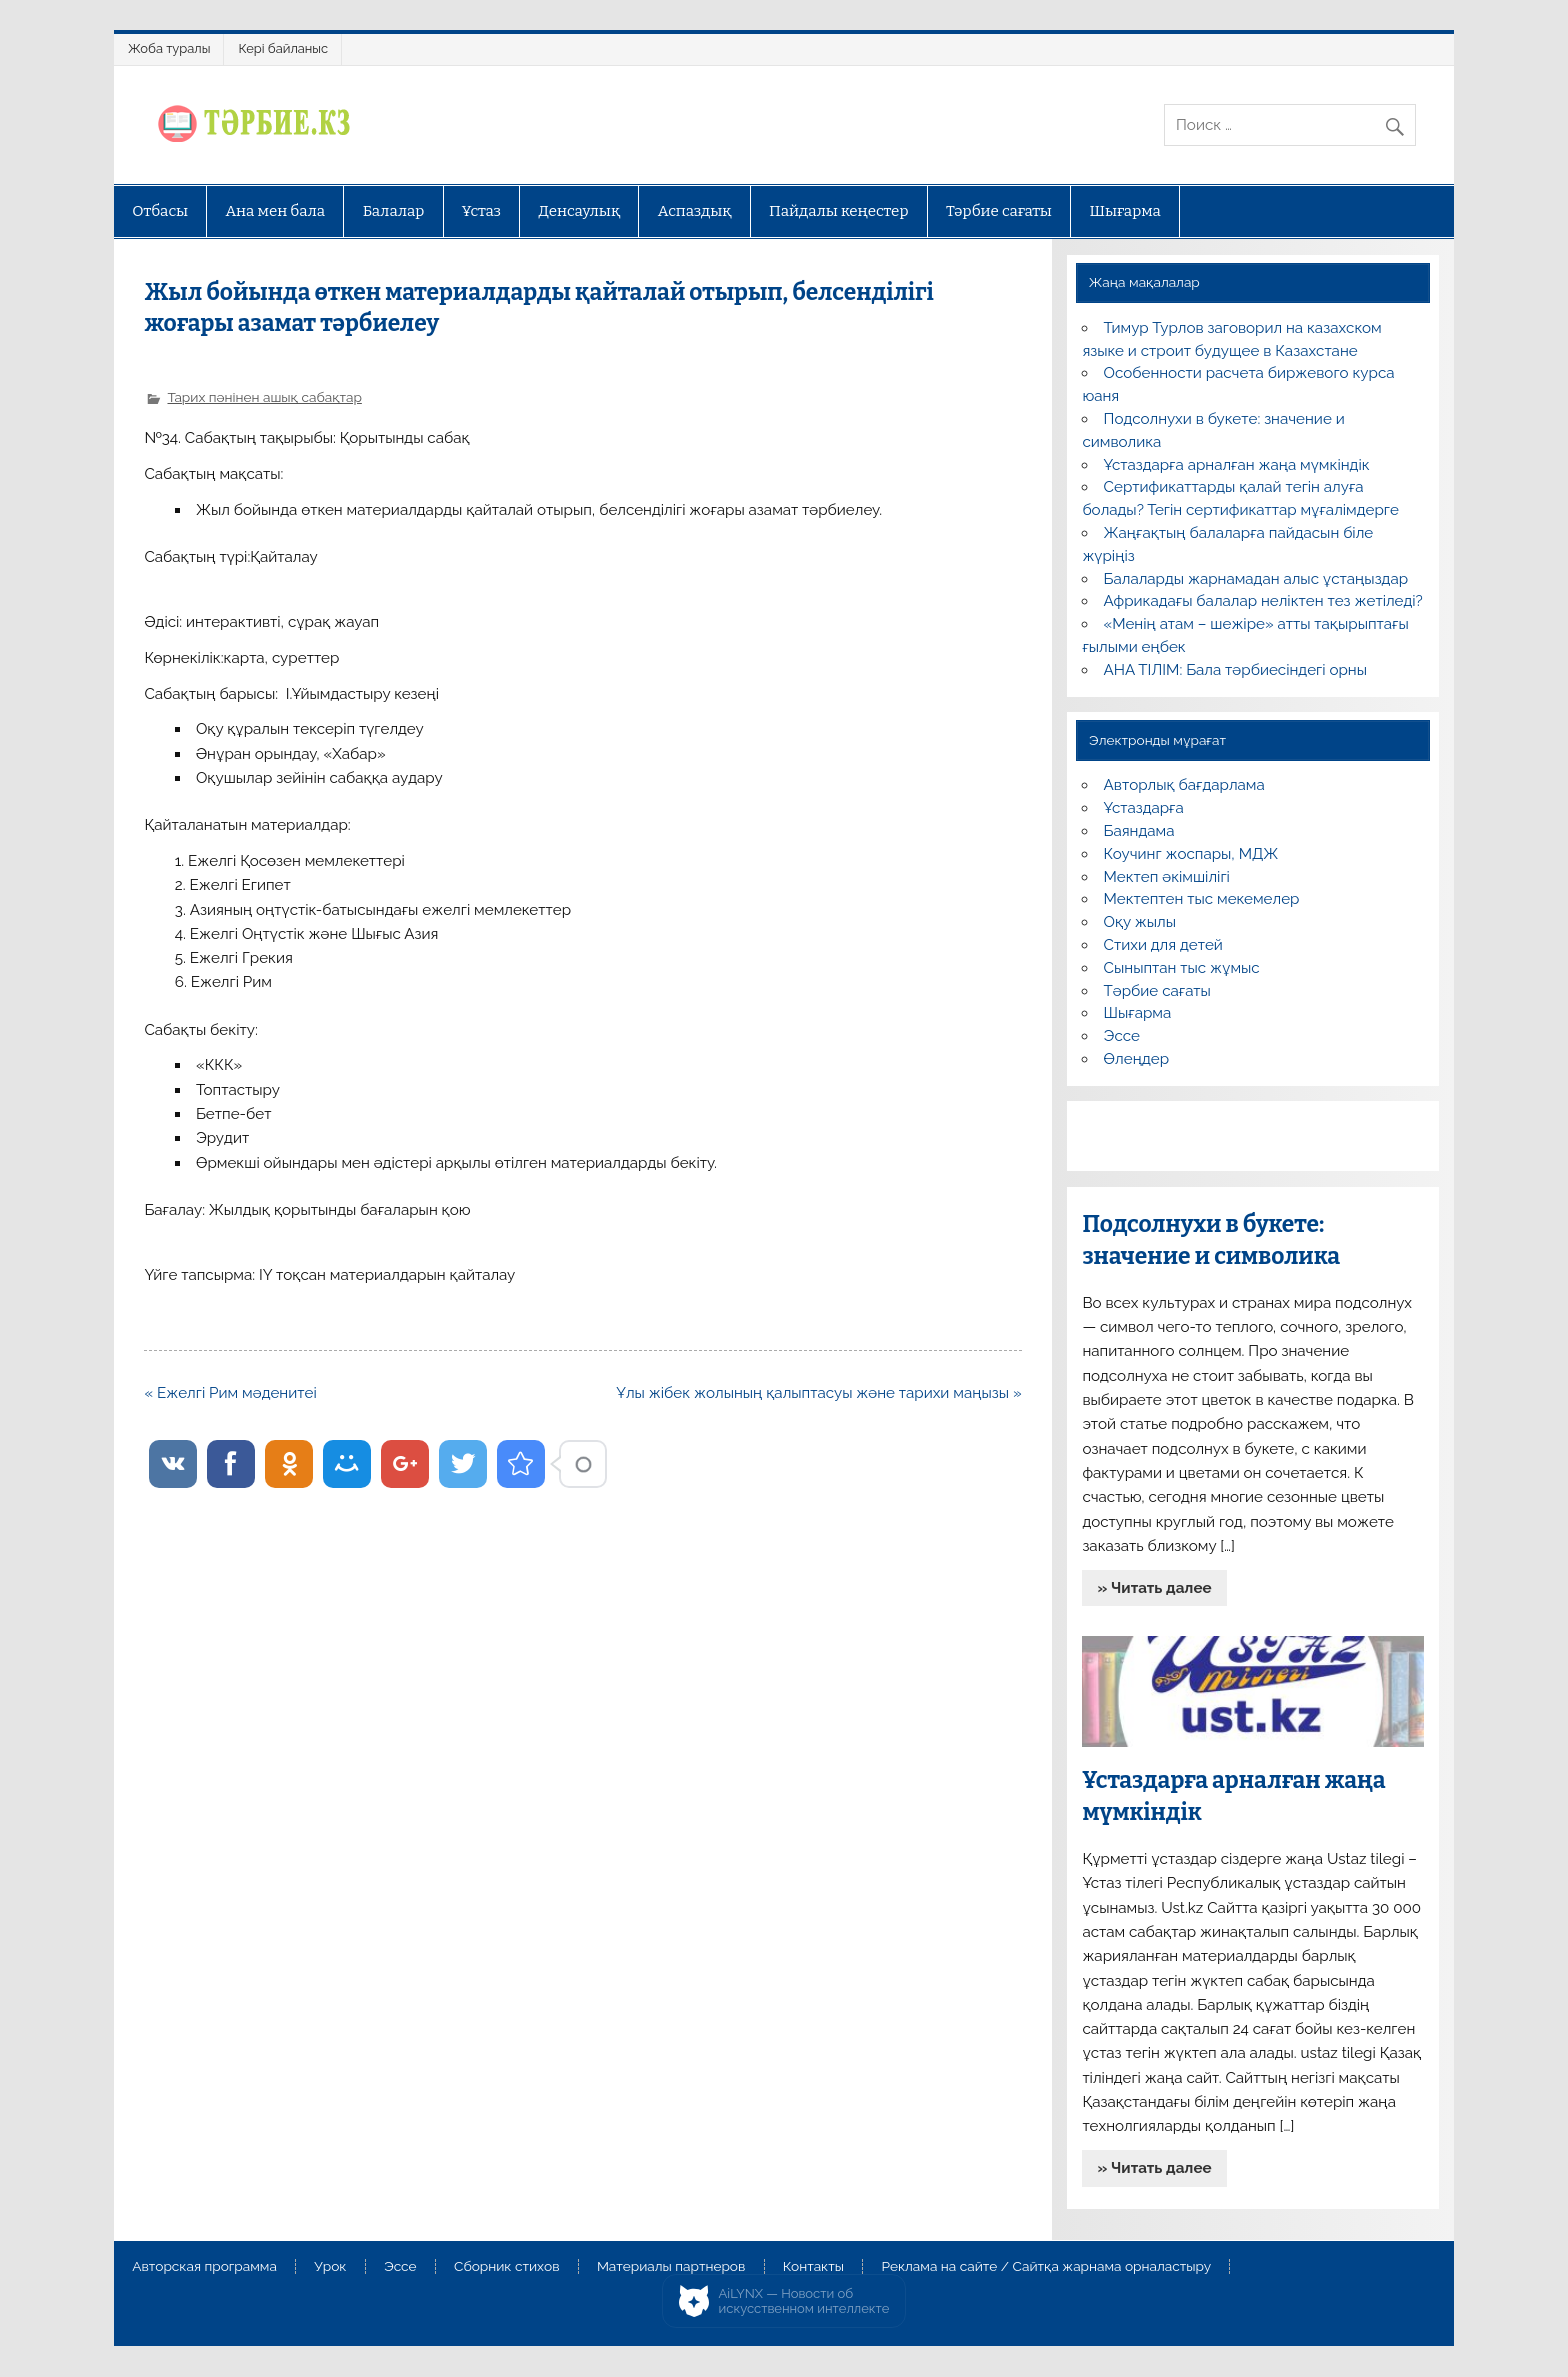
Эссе (1122, 1036)
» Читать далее (1155, 1588)
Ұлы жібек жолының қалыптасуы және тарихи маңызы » (818, 1393)
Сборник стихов (506, 2267)
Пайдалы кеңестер (838, 211)
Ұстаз (481, 211)
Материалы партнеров (671, 2267)
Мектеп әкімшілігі (1167, 877)
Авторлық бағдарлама (1184, 785)
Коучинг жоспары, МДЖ (1191, 854)
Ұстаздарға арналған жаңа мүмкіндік (1237, 465)
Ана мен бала (276, 211)
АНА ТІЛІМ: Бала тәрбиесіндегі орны (1235, 670)
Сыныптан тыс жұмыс (1182, 968)
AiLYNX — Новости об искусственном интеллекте (804, 2301)
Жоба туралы (169, 48)
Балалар (394, 211)
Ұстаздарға (1144, 808)
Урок (330, 2267)
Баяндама (1139, 831)
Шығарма (1125, 211)
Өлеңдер (1136, 1059)
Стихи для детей (1163, 945)
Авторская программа (204, 2267)
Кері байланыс (283, 48)
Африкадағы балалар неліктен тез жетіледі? (1263, 601)
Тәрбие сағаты (999, 211)
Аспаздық (695, 211)
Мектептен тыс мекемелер (1202, 899)
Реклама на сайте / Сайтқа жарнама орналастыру (1046, 2267)
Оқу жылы (1140, 922)
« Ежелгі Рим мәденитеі (230, 1393)
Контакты (813, 2267)
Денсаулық (579, 211)
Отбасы (160, 211)
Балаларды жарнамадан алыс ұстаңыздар (1256, 579)
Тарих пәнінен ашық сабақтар (264, 397)
